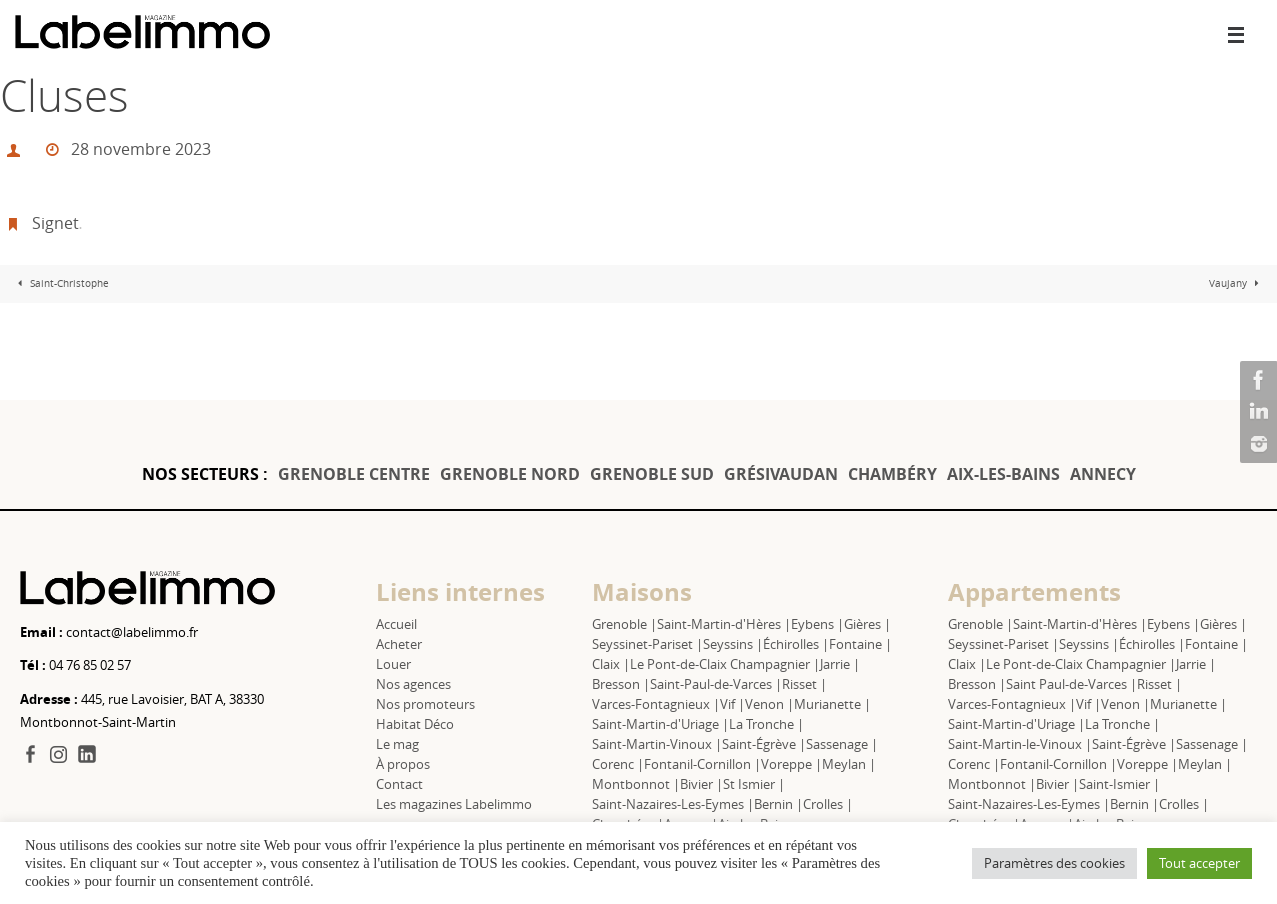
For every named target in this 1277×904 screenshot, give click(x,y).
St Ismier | (754, 784)
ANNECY (1103, 474)
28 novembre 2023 (141, 149)
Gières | (867, 624)
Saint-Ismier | (1119, 784)
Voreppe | (791, 764)
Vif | (732, 704)
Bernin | (778, 804)
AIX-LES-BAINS (1003, 474)
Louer (393, 664)
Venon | (769, 704)
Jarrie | (840, 664)
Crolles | (828, 804)
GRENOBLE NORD (510, 474)
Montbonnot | (636, 784)
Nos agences (413, 684)
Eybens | (817, 624)
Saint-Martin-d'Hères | (724, 624)
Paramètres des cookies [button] (1054, 863)
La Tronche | (766, 724)
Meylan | (849, 764)
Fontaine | (860, 644)
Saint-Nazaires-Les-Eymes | (673, 804)
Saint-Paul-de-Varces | (716, 684)
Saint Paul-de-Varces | (1071, 684)
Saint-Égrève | (764, 744)
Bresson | (621, 684)
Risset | (804, 684)
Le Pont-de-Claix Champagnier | (725, 664)
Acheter (399, 644)
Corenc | (618, 764)
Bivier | (701, 784)
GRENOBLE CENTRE (354, 474)
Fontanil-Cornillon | (702, 764)
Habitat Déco (415, 724)
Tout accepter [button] (1199, 863)
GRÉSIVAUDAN (781, 474)
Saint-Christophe (61, 283)
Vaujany (1236, 283)
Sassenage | (842, 744)
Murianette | (832, 704)
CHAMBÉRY (892, 474)
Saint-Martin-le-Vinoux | (1020, 744)
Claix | (611, 664)
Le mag (397, 744)
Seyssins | (733, 644)
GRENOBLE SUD (652, 474)
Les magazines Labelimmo (454, 804)
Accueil (396, 624)
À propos (403, 764)
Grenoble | (624, 624)
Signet (55, 223)
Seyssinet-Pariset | (647, 644)
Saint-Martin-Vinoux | (657, 744)
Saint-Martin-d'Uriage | (660, 724)
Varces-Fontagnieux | (656, 704)
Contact (399, 784)
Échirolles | (796, 644)
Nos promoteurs (425, 704)
